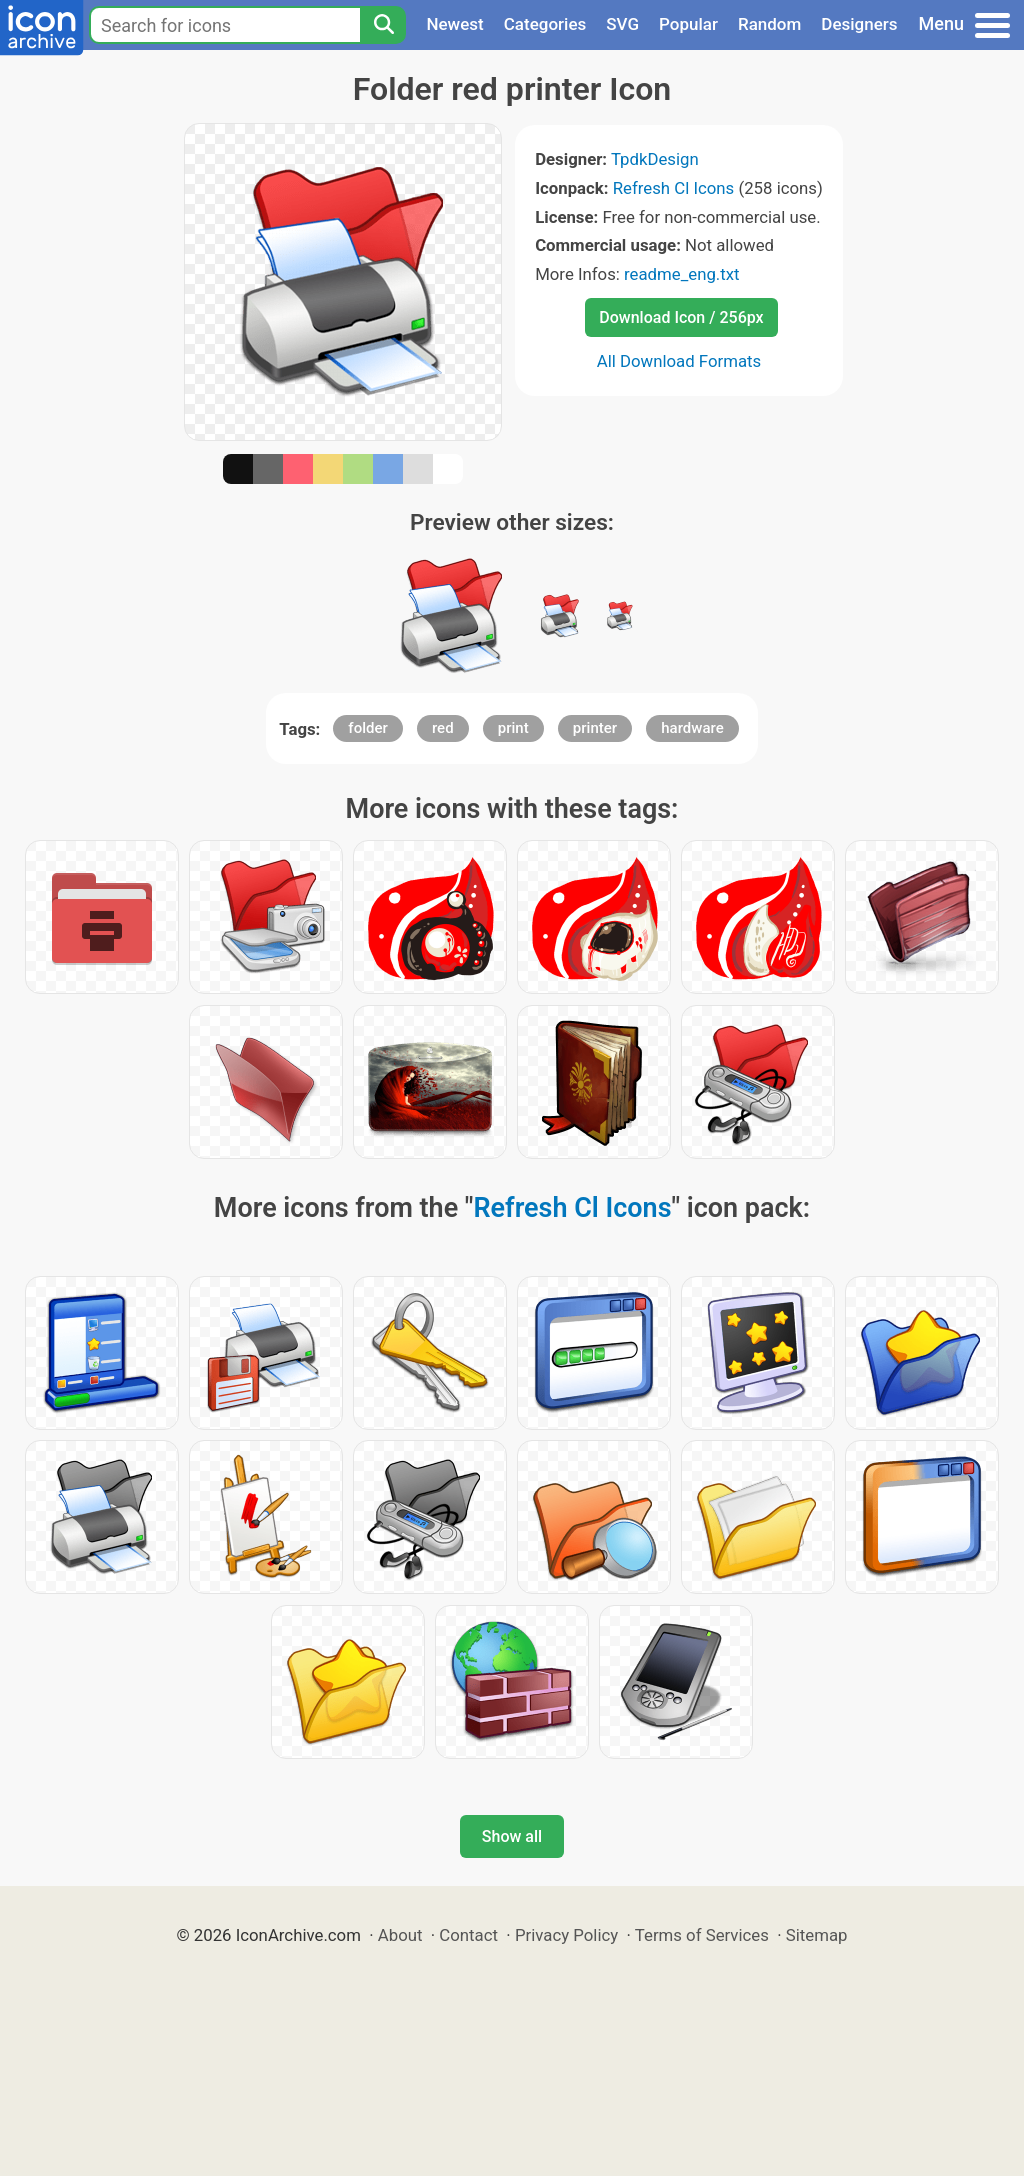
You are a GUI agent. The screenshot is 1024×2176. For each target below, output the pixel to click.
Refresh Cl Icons (674, 188)
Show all (512, 1836)
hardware (692, 728)
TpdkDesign (655, 159)
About (400, 1935)
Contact (468, 1935)
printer (595, 728)
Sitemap (817, 1935)
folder (367, 728)
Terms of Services (702, 1935)
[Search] (383, 25)
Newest (454, 24)
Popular (688, 24)
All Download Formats (679, 361)
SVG (622, 24)
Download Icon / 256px (681, 317)
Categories (545, 24)
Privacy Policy (566, 1935)
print (513, 728)
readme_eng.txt (682, 274)
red (443, 728)
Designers (859, 24)
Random (769, 24)
